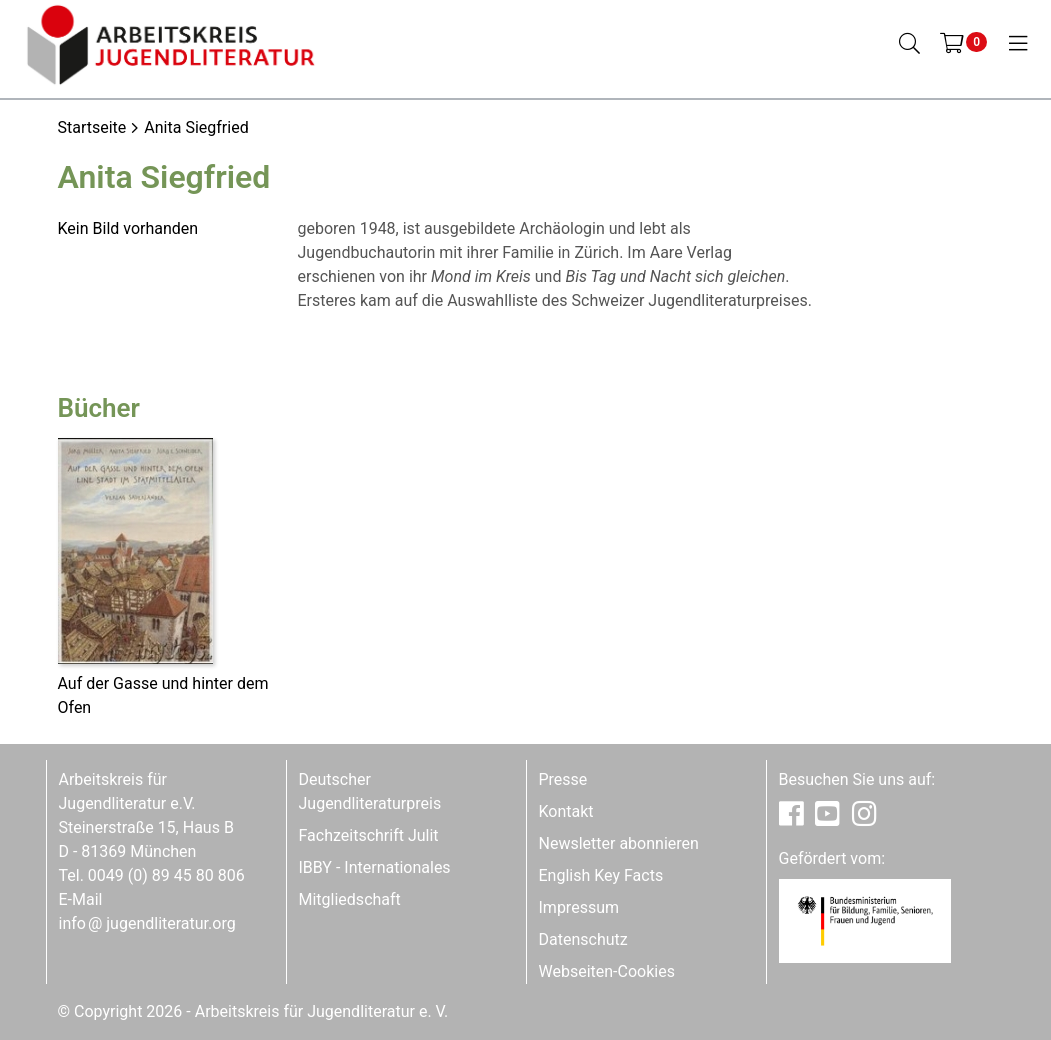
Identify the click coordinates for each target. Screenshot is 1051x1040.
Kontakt (566, 811)
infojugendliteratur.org (147, 923)
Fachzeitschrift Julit (369, 835)
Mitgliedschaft (350, 899)
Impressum (579, 907)
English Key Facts (601, 875)
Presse (563, 779)
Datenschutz (583, 939)
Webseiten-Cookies (607, 971)
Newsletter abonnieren (619, 843)
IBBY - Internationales (375, 867)
